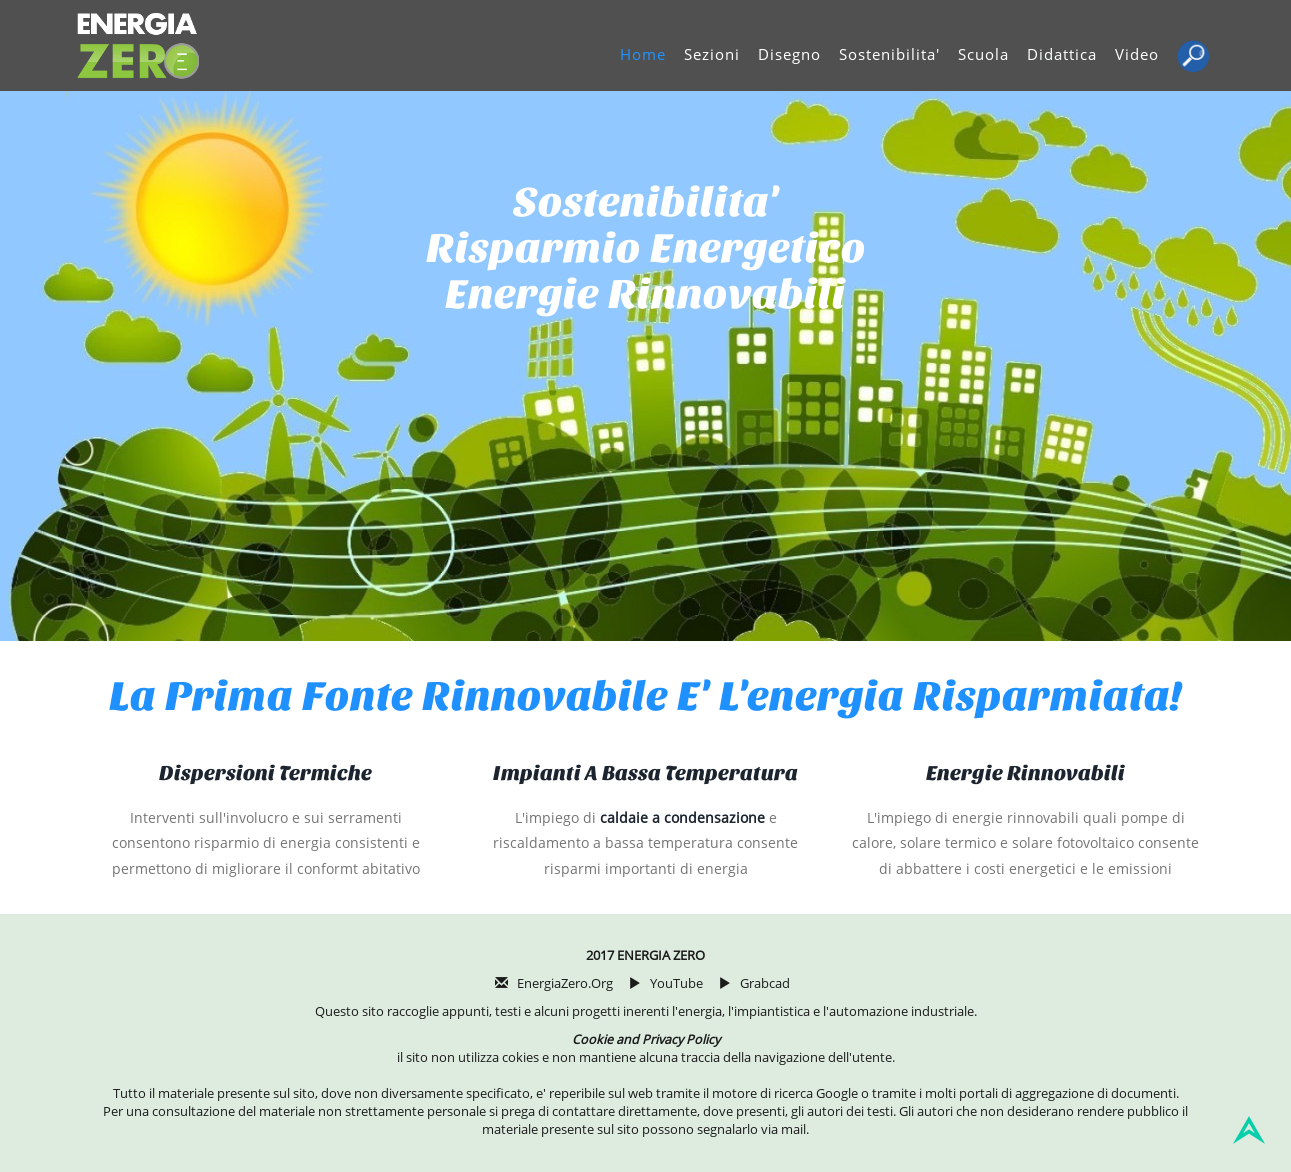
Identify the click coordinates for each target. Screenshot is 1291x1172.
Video (1137, 54)
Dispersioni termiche (265, 773)
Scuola (983, 54)
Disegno (789, 54)
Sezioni (712, 54)
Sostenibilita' (889, 54)
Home (643, 54)
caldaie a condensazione (682, 817)
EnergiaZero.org (565, 983)
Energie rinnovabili (1025, 773)
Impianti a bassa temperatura (645, 773)
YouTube (676, 983)
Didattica (1062, 54)
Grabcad (765, 983)
